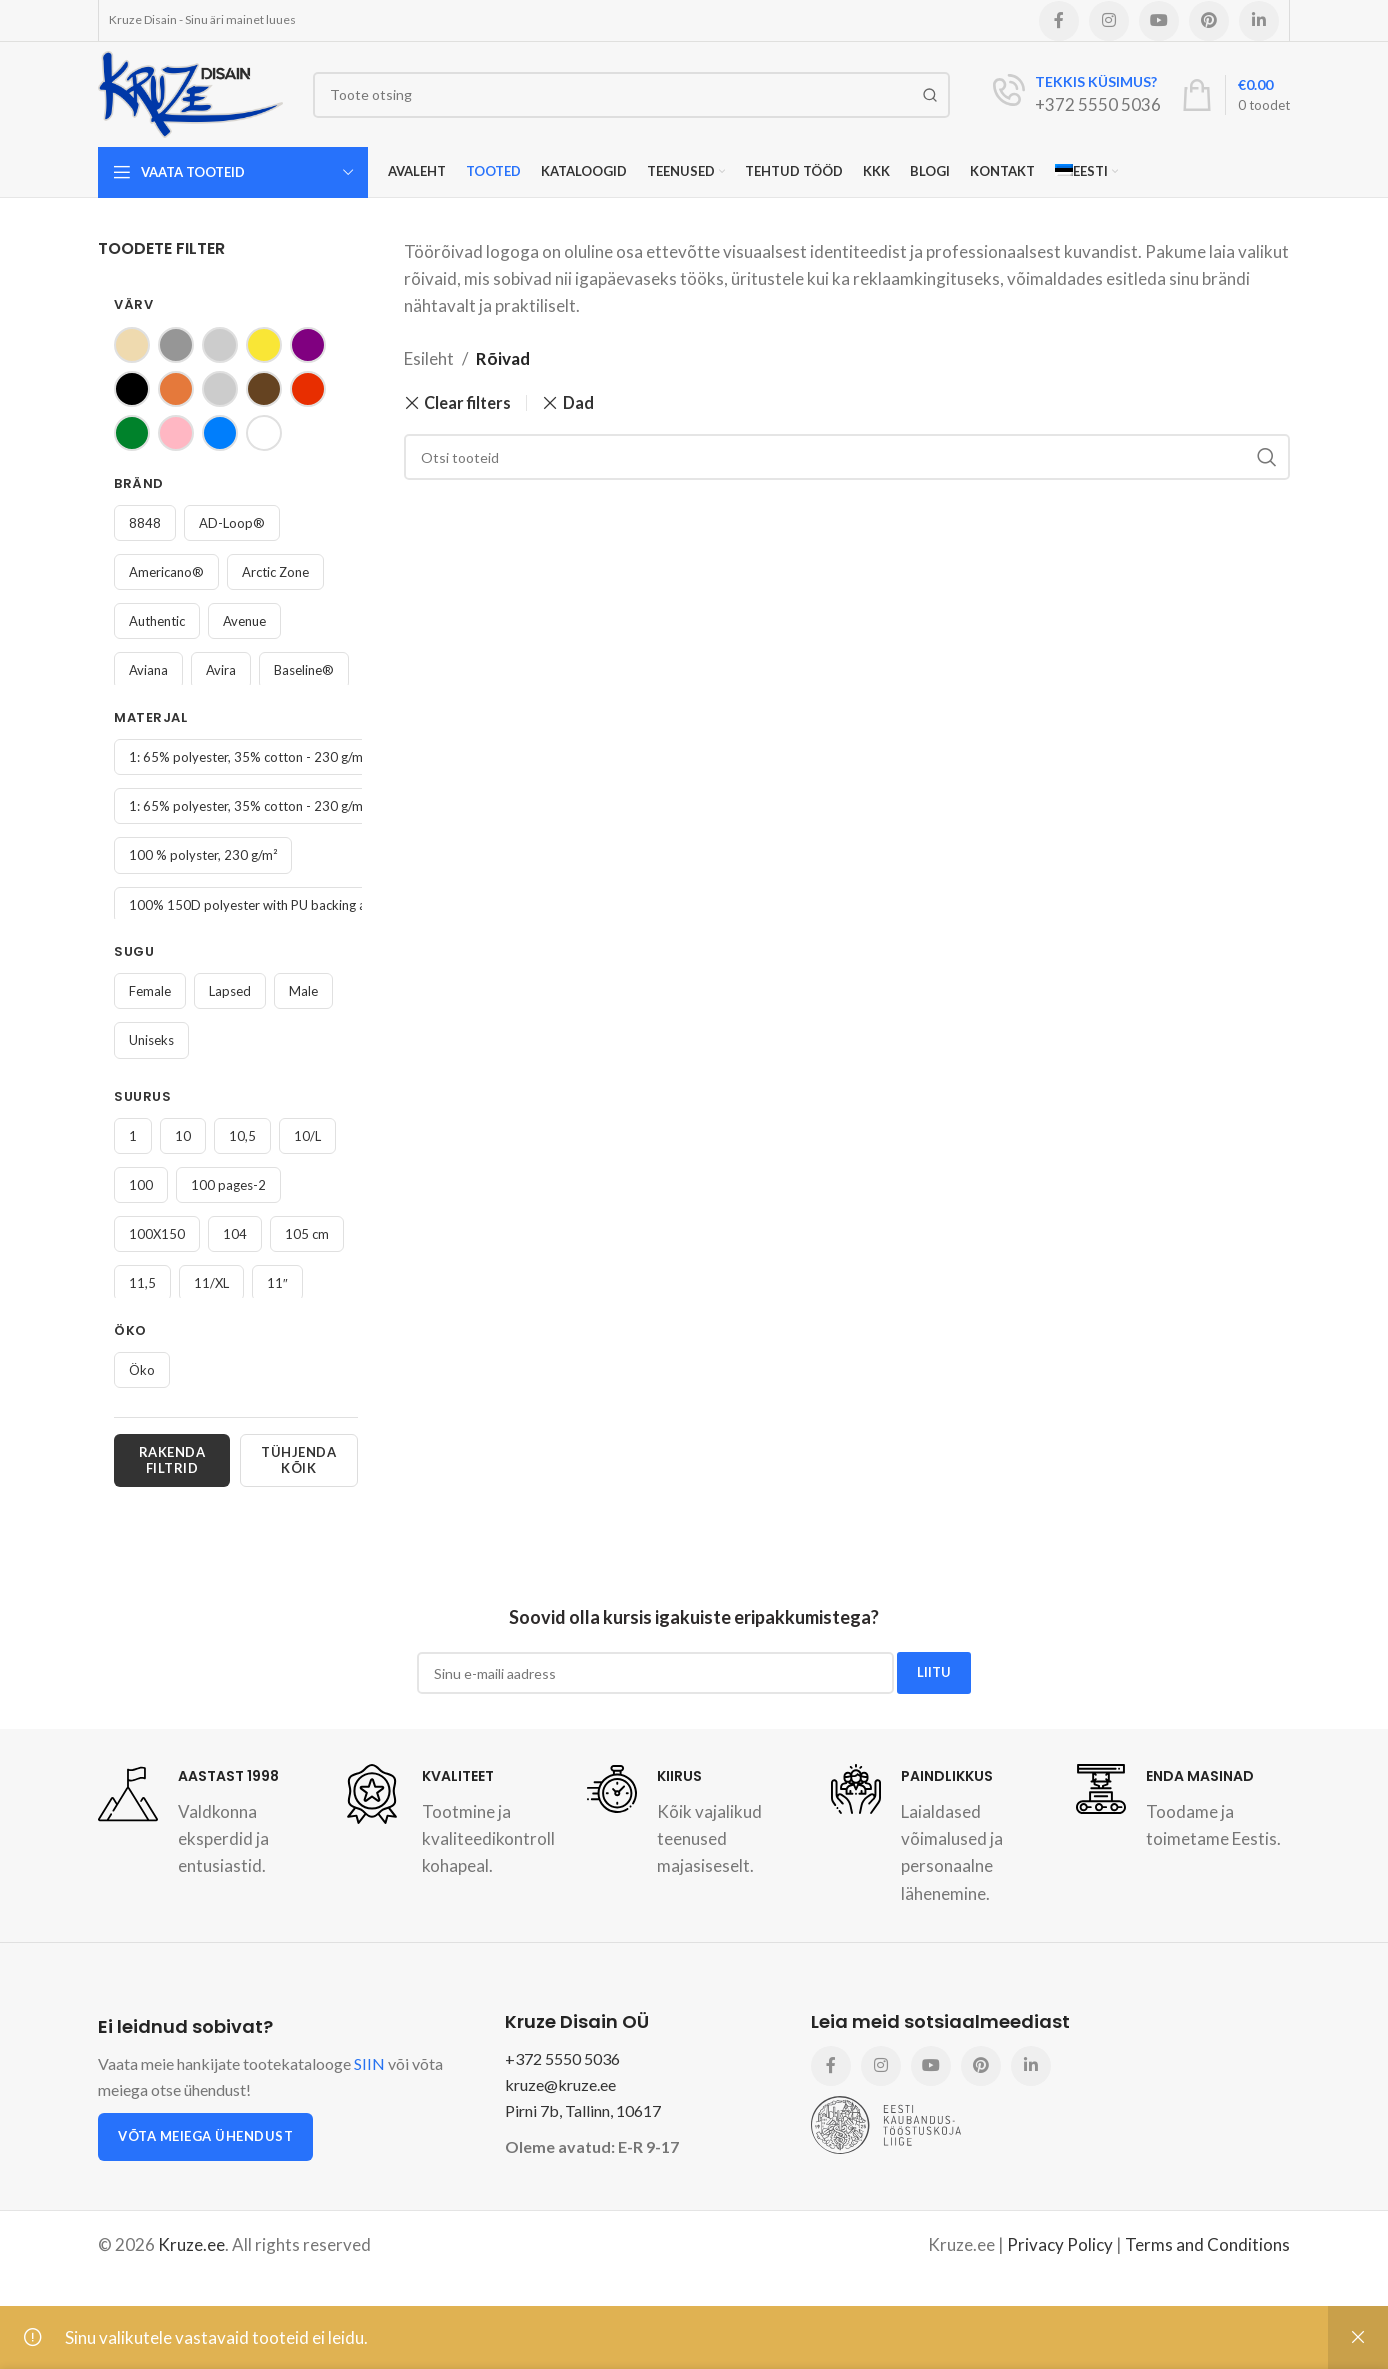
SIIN (369, 2063)
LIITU (934, 1672)
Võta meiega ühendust (205, 2136)
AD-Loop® (232, 523)
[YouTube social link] (1159, 21)
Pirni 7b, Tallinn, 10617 (583, 2110)
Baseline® (304, 670)
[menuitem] (1086, 172)
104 (235, 1234)
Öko (142, 1370)
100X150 (157, 1234)
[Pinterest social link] (1209, 21)
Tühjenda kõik (298, 1460)
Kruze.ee (191, 2244)
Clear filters (467, 403)
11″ (277, 1283)
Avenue (244, 621)
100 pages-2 (228, 1185)
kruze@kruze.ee (560, 2084)
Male (303, 991)
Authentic (157, 621)
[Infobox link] (1077, 94)
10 (183, 1136)
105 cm (307, 1234)
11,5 (142, 1283)
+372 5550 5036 (562, 2058)
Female (150, 991)
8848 (145, 523)
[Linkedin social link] (1259, 21)
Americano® (166, 572)
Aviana (148, 670)
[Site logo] (190, 92)
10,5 (242, 1136)
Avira (221, 670)
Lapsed (230, 991)
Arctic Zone (275, 572)
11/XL (211, 1283)
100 (141, 1185)
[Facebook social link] (1059, 21)
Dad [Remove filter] (578, 402)
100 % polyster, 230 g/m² (203, 855)
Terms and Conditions (1207, 2244)
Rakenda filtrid (172, 1460)
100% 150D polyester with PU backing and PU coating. (289, 905)
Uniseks (151, 1040)
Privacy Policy (1060, 2244)
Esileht (429, 358)
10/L (307, 1136)
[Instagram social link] (1109, 21)
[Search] (631, 95)
